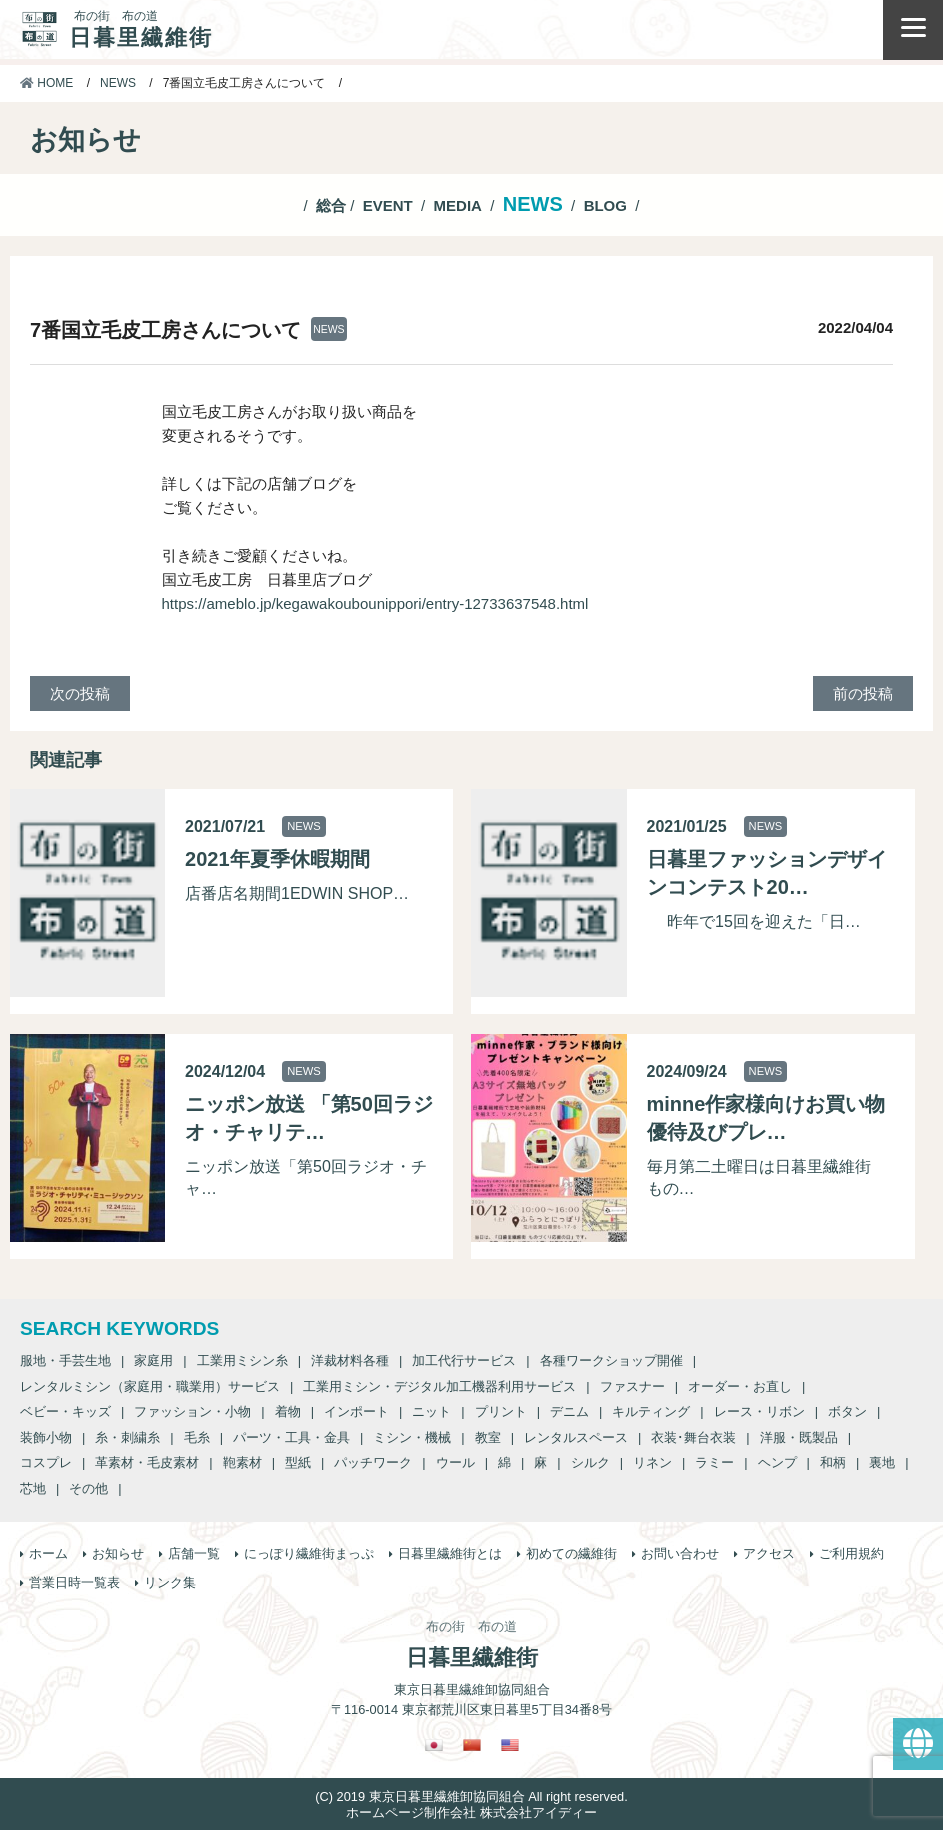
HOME (46, 83)
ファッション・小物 (192, 1411)
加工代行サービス (464, 1360)
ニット (431, 1411)
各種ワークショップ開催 (611, 1360)
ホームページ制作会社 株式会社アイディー (471, 1812)
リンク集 (170, 1582)
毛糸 (197, 1437)
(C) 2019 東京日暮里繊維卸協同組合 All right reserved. (471, 1796)
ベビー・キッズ (65, 1411)
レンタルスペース (576, 1437)
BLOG (605, 205)
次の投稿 (80, 693)
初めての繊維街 (571, 1553)
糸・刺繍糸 (127, 1437)
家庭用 (153, 1360)
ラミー (714, 1462)
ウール (455, 1462)
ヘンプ (777, 1462)
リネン (652, 1462)
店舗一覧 (194, 1553)
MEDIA (458, 205)
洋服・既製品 (799, 1437)
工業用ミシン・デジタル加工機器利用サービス (439, 1386)
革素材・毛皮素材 (147, 1462)
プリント (501, 1411)
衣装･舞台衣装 (693, 1437)
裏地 (882, 1462)
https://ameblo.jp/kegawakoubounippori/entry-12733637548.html (375, 603)
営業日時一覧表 (74, 1582)
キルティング (651, 1411)
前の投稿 (863, 693)
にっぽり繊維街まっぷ (309, 1553)
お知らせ (118, 1553)
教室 (488, 1437)
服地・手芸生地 (65, 1360)
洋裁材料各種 (350, 1360)
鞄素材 (242, 1462)
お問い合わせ (680, 1553)
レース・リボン (759, 1411)
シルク (590, 1462)
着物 (288, 1411)
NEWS (118, 83)
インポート (356, 1411)
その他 (88, 1488)
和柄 (833, 1462)
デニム (569, 1411)
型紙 (298, 1462)
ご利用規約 (851, 1553)
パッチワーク (373, 1462)
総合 (331, 205)
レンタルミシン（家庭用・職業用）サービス (150, 1386)
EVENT (388, 205)
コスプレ (46, 1462)
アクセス (769, 1553)
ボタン (847, 1411)
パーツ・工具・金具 (291, 1437)
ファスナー (632, 1386)
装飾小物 (46, 1437)
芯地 (33, 1488)
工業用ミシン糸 (242, 1360)
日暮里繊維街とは (450, 1553)
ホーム (48, 1553)
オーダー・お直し (740, 1386)
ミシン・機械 (412, 1437)
